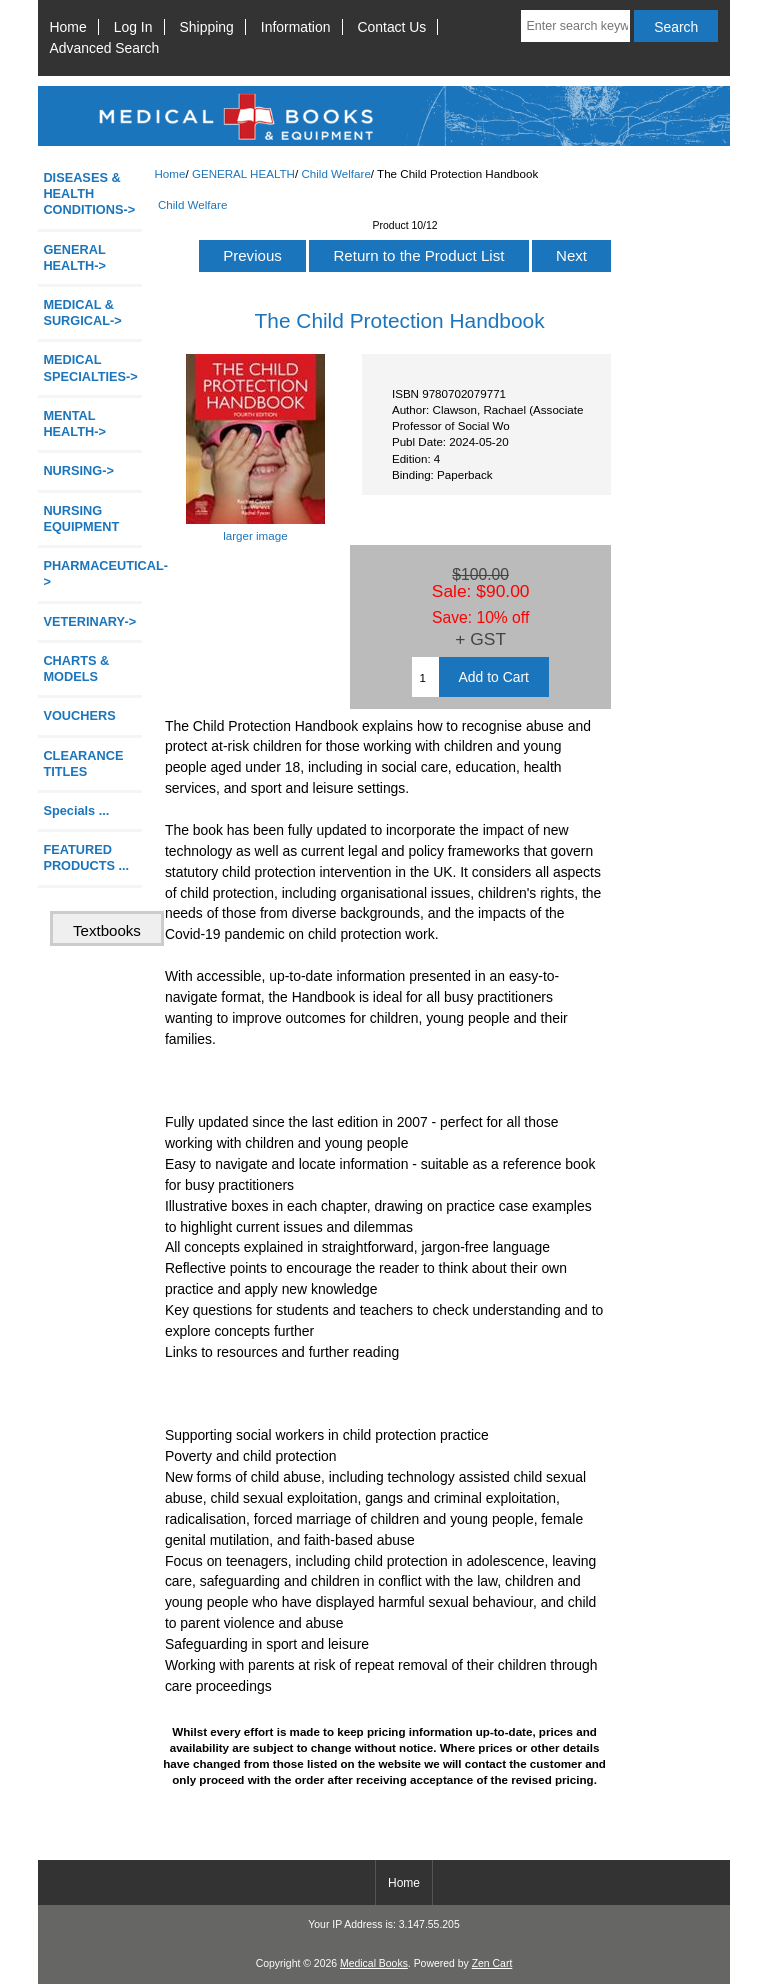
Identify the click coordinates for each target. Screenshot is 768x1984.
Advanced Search (105, 48)
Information (296, 27)
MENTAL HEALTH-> (74, 423)
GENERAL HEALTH (243, 173)
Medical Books (374, 1963)
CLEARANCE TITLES (83, 763)
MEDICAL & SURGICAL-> (82, 312)
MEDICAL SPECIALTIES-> (90, 367)
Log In (133, 27)
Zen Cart (492, 1963)
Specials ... (76, 810)
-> (74, 257)
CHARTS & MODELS (76, 668)
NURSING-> (78, 470)
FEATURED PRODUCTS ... (86, 857)
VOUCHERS (79, 715)
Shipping (207, 27)
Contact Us (392, 27)
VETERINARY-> (89, 621)
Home (68, 27)
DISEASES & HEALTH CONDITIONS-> (89, 193)
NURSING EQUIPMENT (81, 518)
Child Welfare (335, 173)
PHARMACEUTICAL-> (92, 573)
